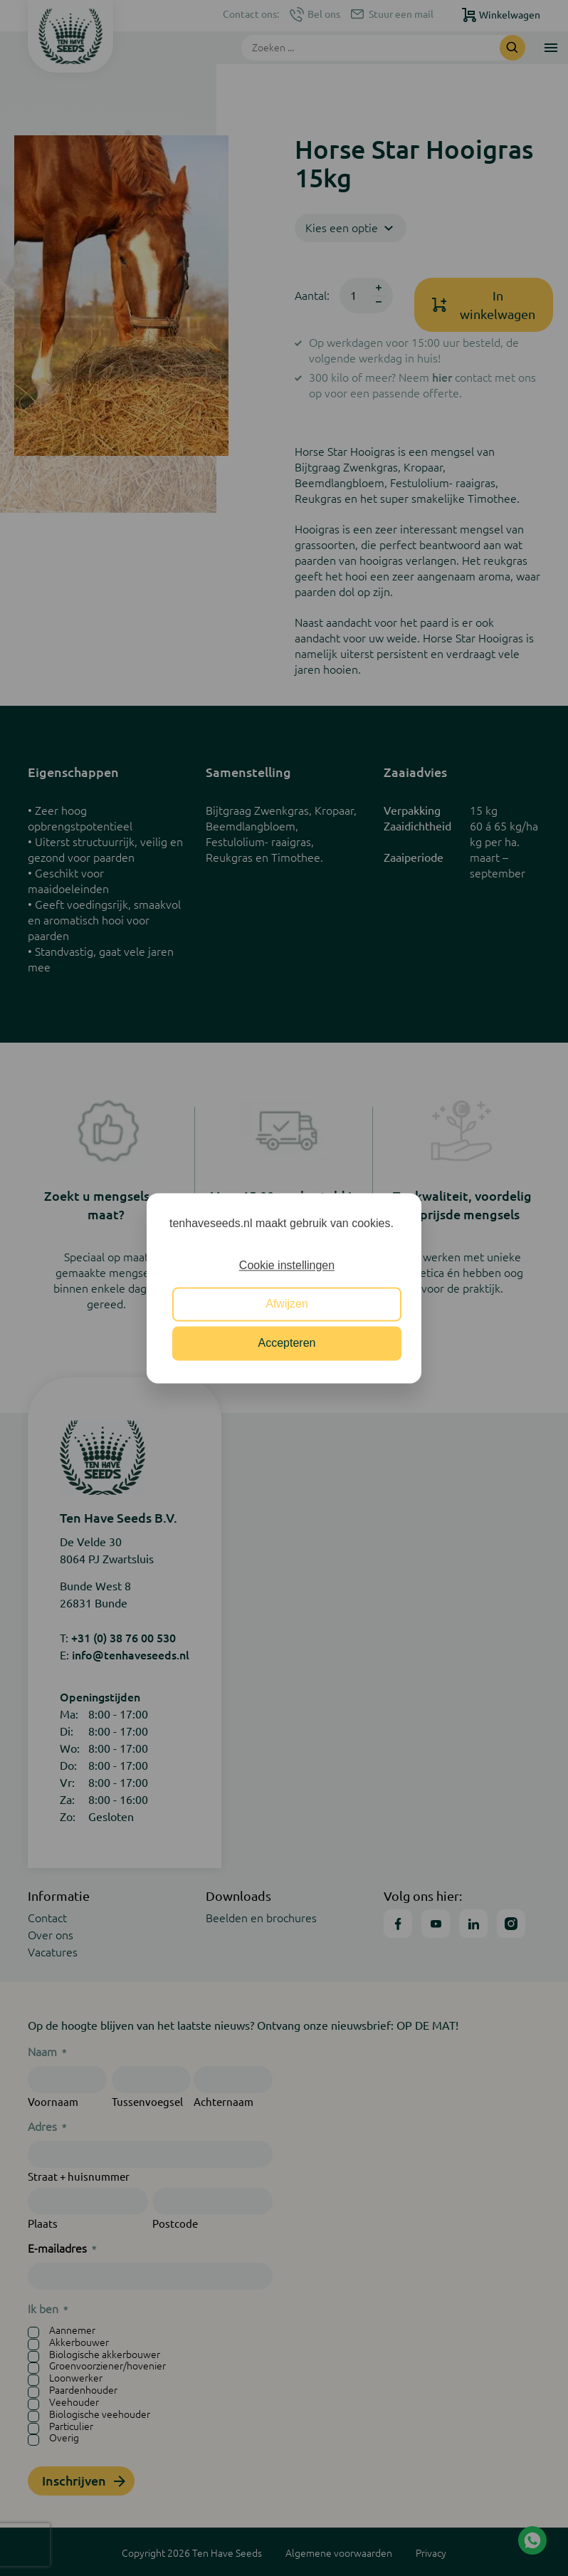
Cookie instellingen (287, 1265)
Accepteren (287, 1343)
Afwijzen (286, 1304)
